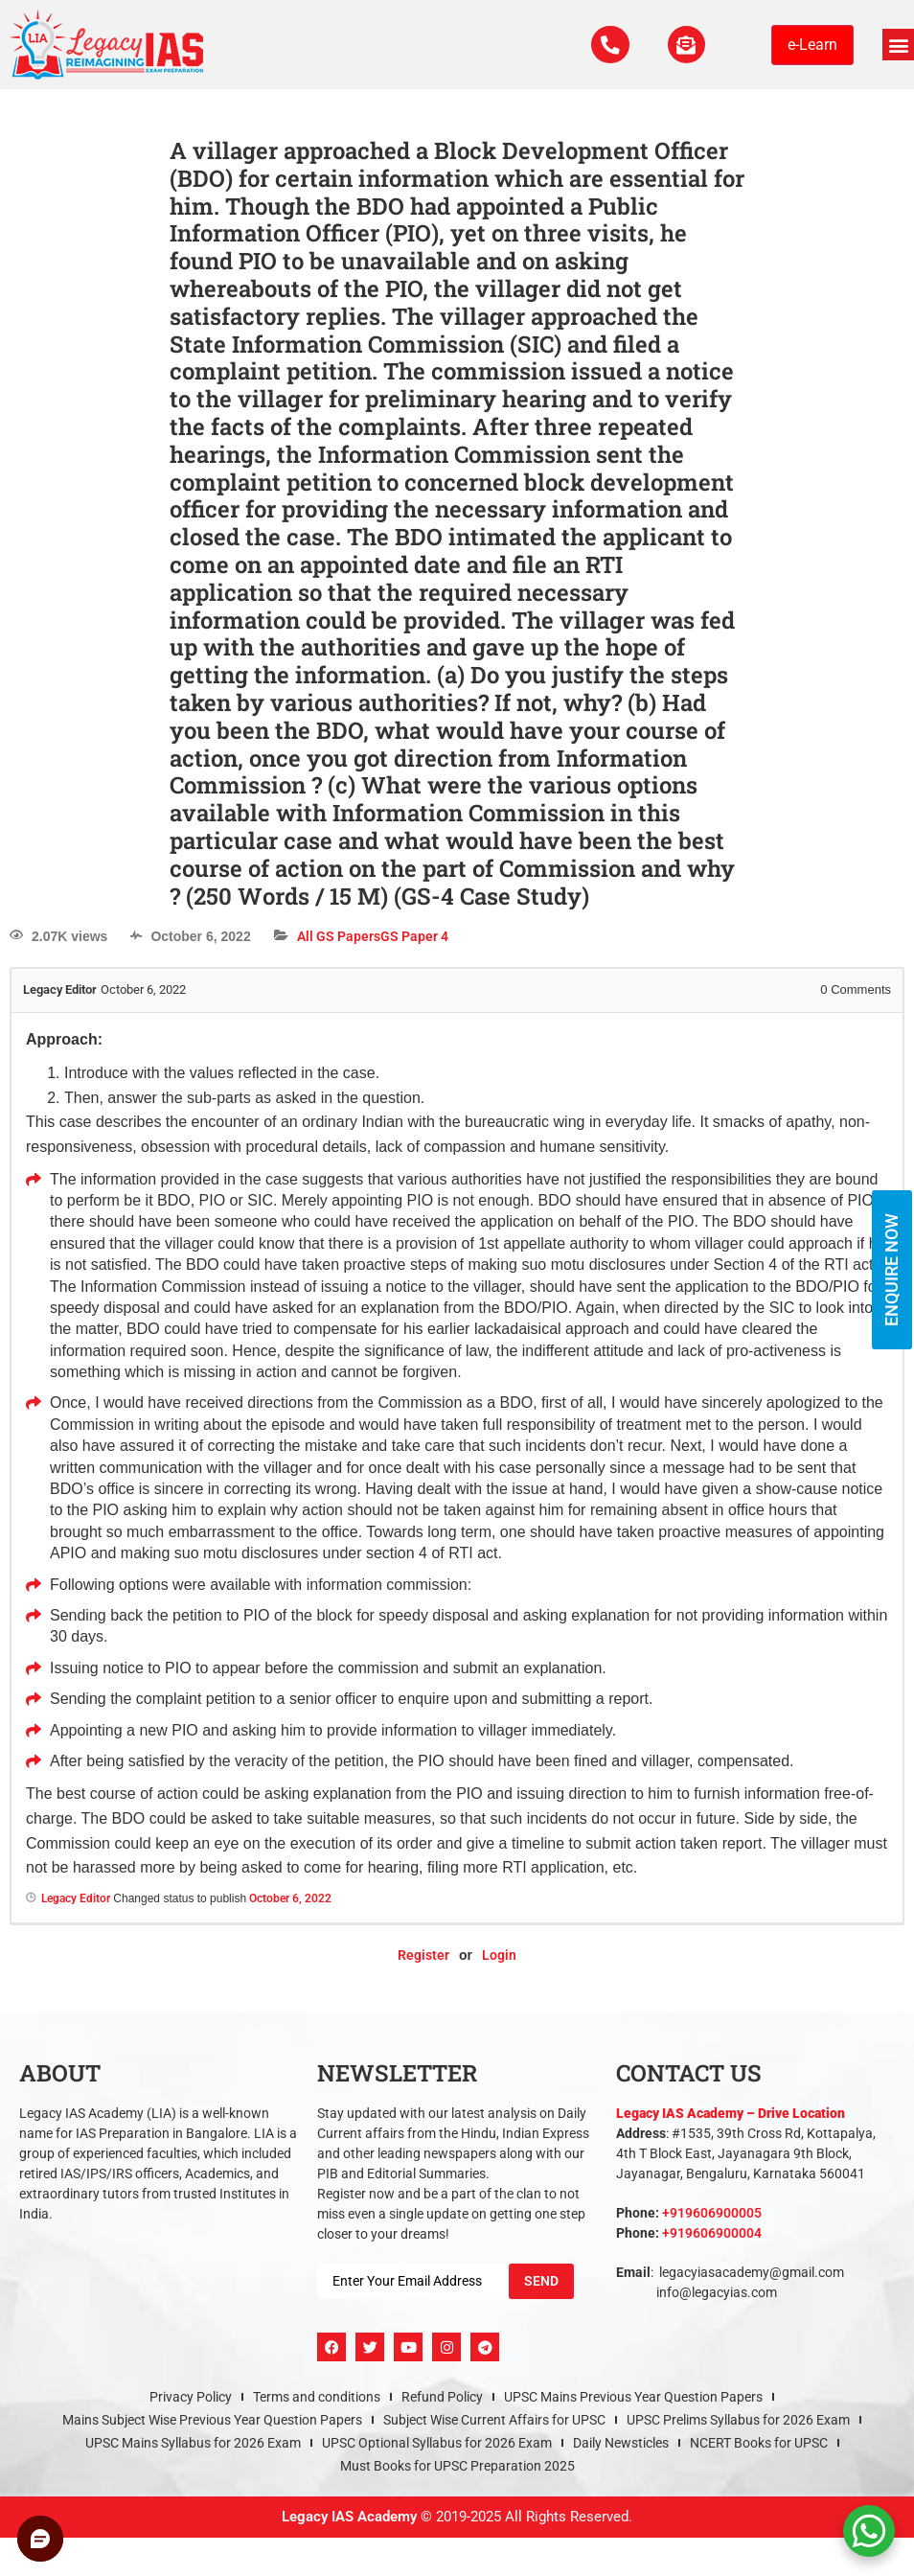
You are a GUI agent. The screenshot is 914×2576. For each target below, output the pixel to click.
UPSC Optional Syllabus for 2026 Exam (437, 2442)
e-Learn (812, 44)
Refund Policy (442, 2396)
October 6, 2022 (290, 1898)
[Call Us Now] (609, 45)
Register (423, 1955)
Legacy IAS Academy (349, 2516)
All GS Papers (338, 936)
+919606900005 (712, 2212)
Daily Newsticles (621, 2442)
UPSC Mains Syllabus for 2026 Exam (193, 2442)
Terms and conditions (316, 2396)
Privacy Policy (190, 2396)
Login (499, 1955)
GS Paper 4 (414, 936)
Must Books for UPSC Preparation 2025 (457, 2465)
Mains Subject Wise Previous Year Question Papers (212, 2419)
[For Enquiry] (686, 45)
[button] (898, 44)
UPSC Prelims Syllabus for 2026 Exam (738, 2419)
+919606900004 (712, 2233)
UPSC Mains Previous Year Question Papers (633, 2396)
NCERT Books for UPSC (759, 2442)
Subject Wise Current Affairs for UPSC (494, 2419)
